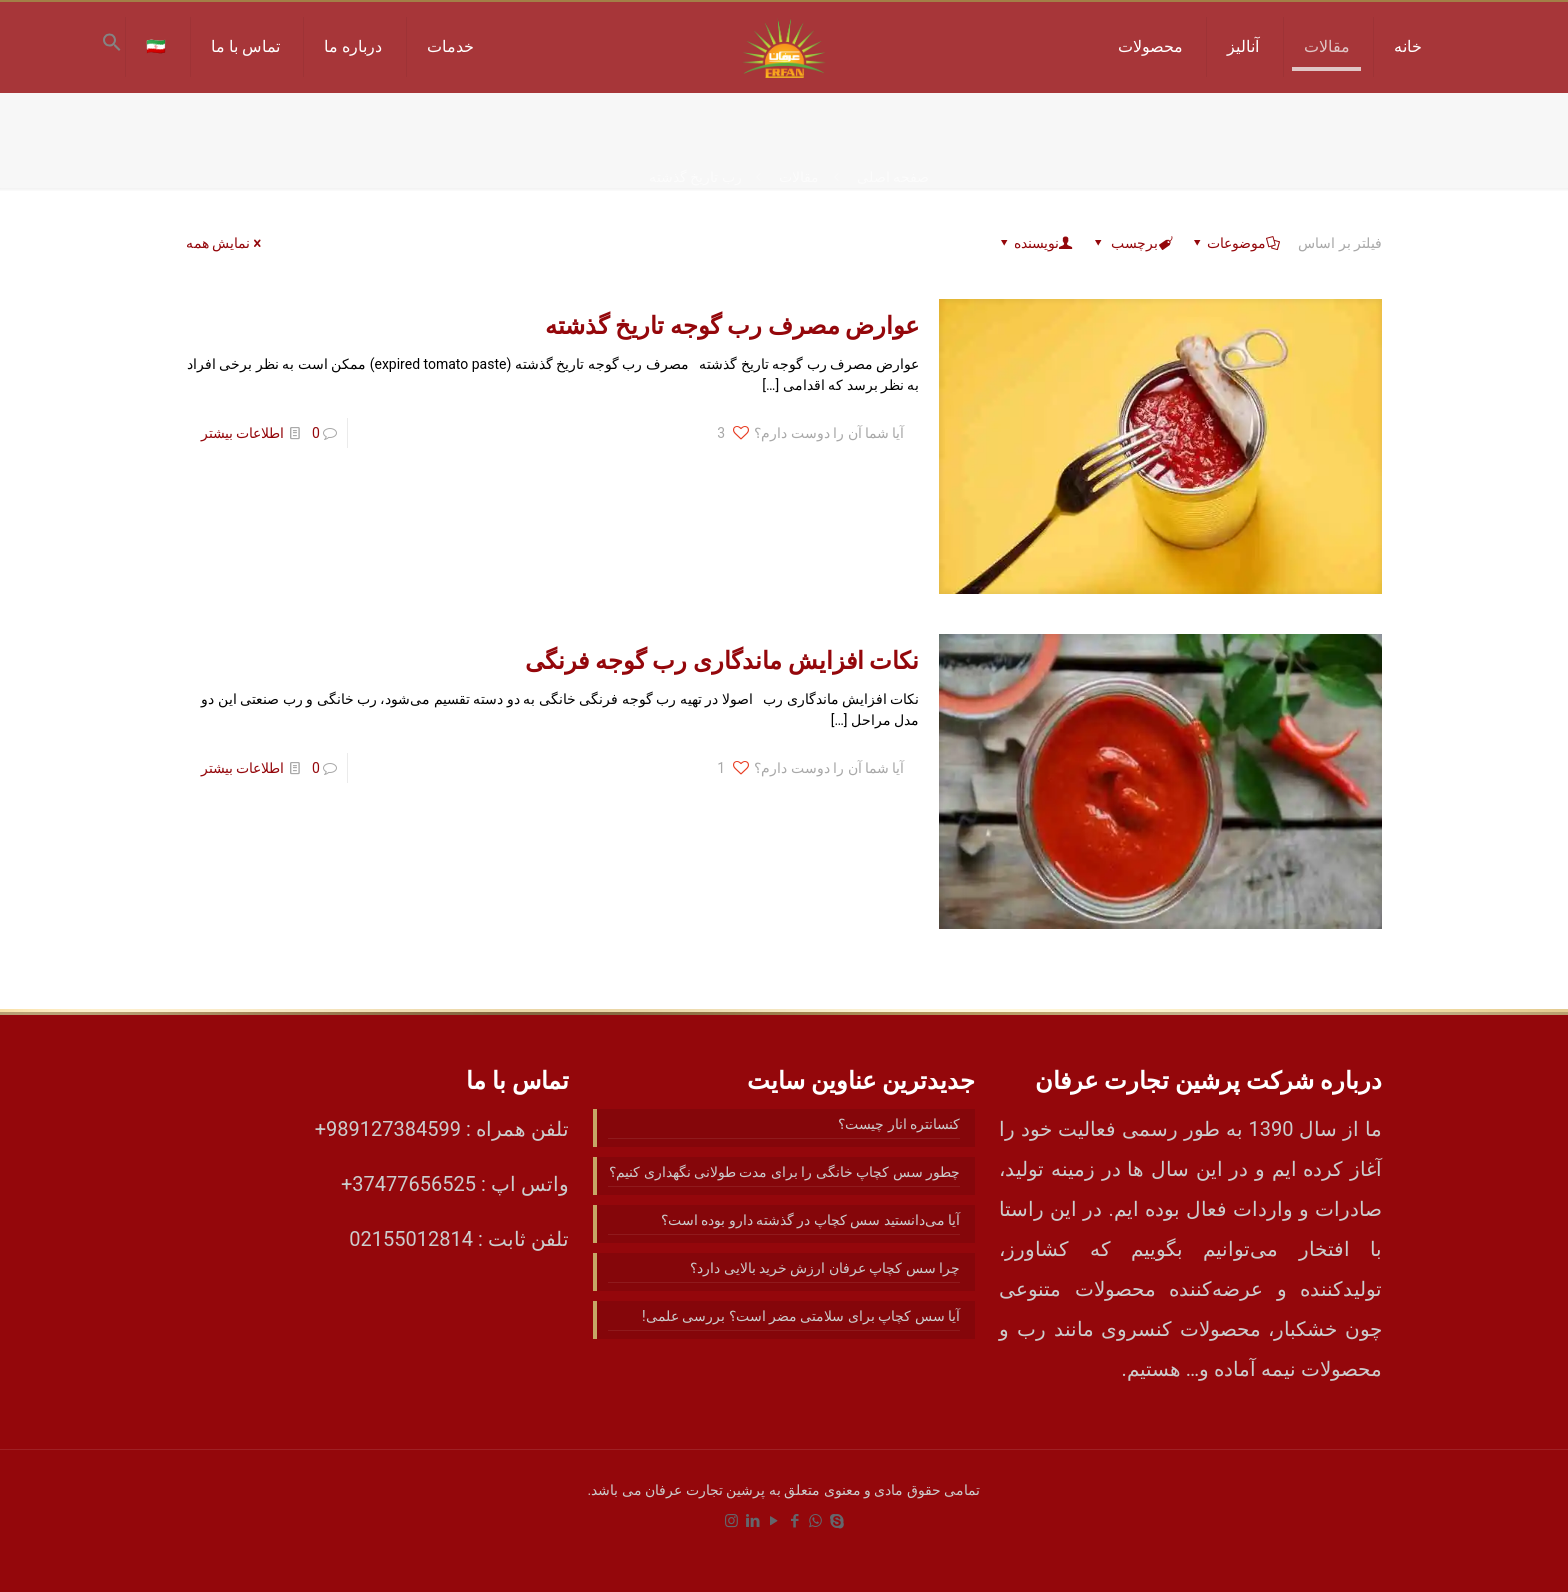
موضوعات (1235, 243)
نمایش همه (225, 243)
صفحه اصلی (893, 177)
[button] (112, 47)
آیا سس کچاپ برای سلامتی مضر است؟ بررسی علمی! (801, 1316)
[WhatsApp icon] (815, 1521)
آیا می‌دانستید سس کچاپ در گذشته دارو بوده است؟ (811, 1220)
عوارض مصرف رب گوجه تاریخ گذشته (732, 326)
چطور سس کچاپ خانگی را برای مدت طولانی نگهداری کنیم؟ (784, 1172)
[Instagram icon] (731, 1521)
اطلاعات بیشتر (242, 433)
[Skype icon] (836, 1521)
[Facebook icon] (794, 1521)
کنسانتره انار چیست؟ (899, 1124)
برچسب (1131, 243)
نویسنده (1035, 243)
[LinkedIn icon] (752, 1521)
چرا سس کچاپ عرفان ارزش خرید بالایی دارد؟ (825, 1268)
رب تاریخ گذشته (695, 177)
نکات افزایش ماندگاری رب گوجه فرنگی (722, 661)
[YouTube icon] (773, 1521)
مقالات (799, 177)
